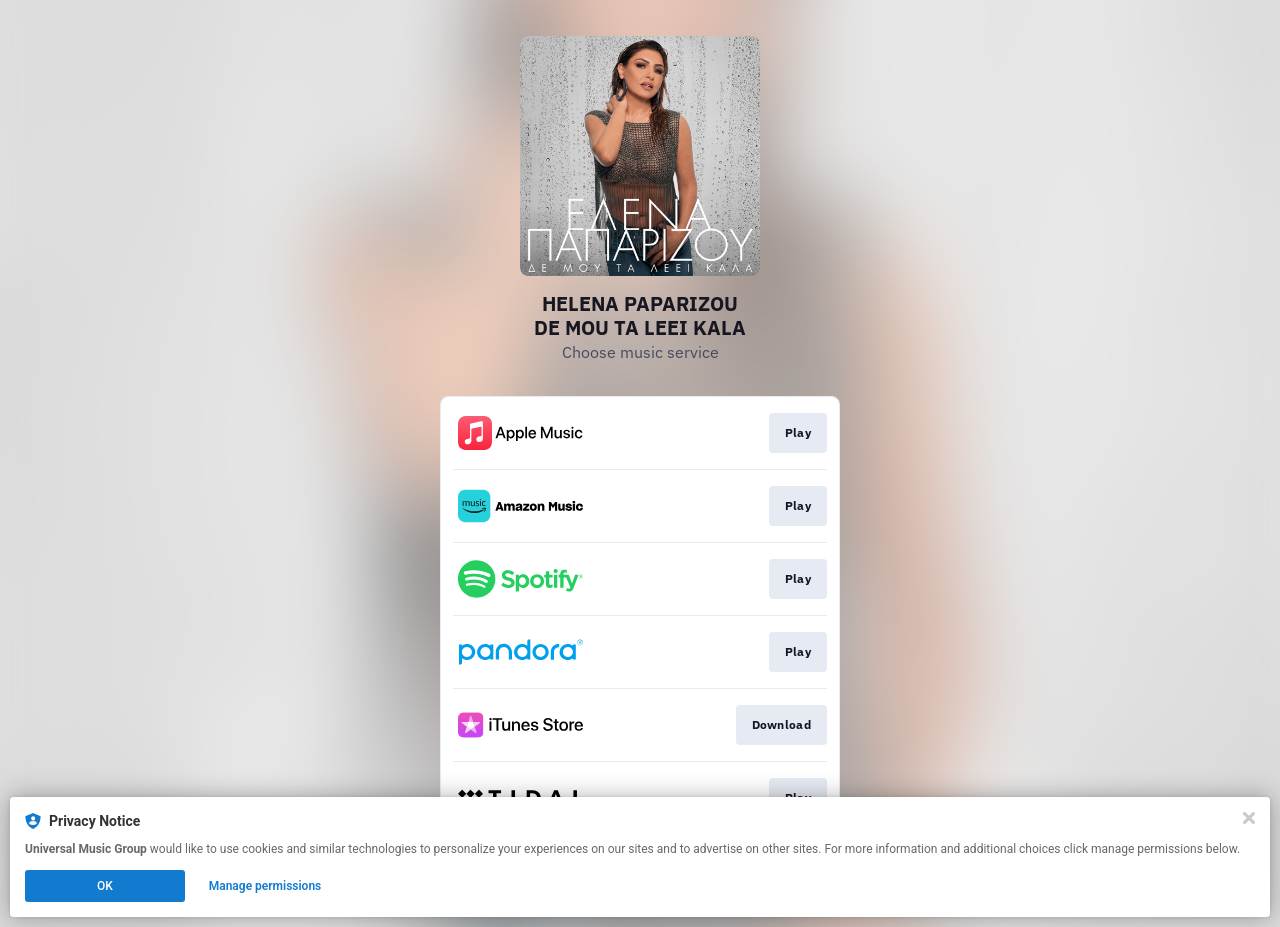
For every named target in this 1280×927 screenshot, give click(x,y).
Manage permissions (265, 886)
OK (105, 886)
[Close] (1249, 818)
